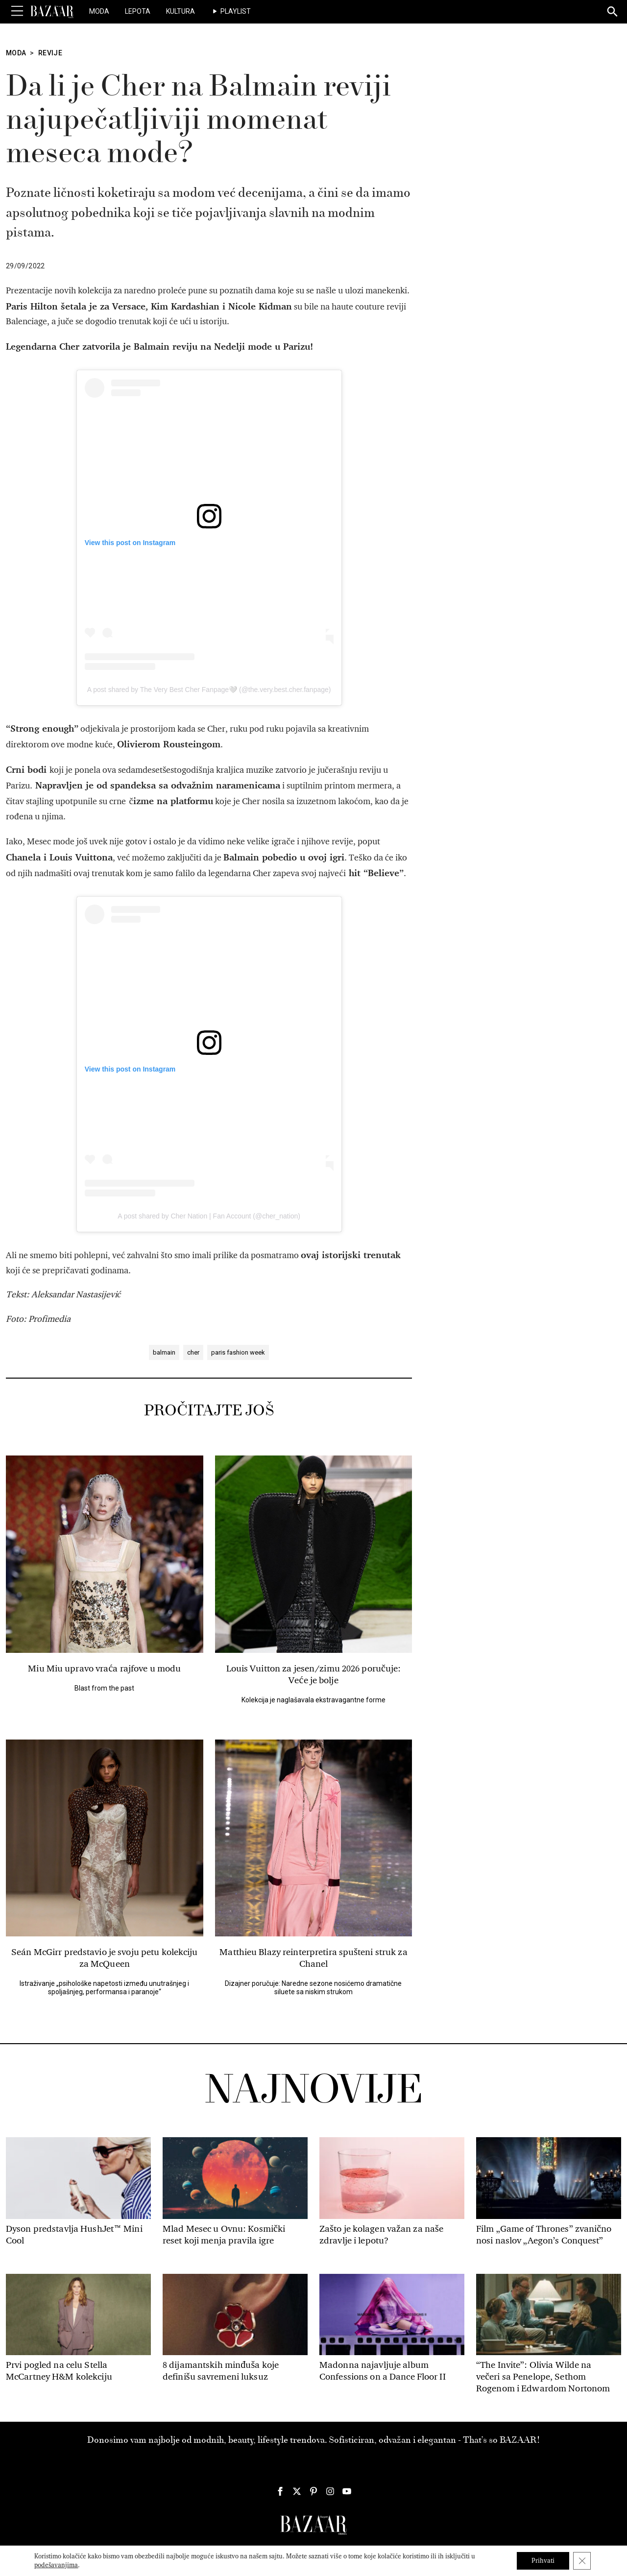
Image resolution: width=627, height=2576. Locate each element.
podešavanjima (56, 2565)
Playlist (235, 11)
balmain (164, 1352)
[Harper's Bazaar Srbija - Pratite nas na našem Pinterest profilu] (313, 2491)
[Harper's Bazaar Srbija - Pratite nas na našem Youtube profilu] (346, 2491)
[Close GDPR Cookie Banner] (582, 2561)
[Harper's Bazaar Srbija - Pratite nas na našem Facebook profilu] (280, 2491)
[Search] (612, 12)
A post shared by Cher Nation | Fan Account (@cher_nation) (209, 1216)
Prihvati (543, 2560)
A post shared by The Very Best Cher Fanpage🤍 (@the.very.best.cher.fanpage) (209, 689)
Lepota (137, 11)
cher (193, 1352)
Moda (99, 11)
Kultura (180, 11)
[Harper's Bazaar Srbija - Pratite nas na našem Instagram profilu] (330, 2491)
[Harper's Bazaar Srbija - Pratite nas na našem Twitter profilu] (297, 2491)
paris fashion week (238, 1352)
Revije (50, 53)
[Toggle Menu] (17, 11)
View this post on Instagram (130, 543)
